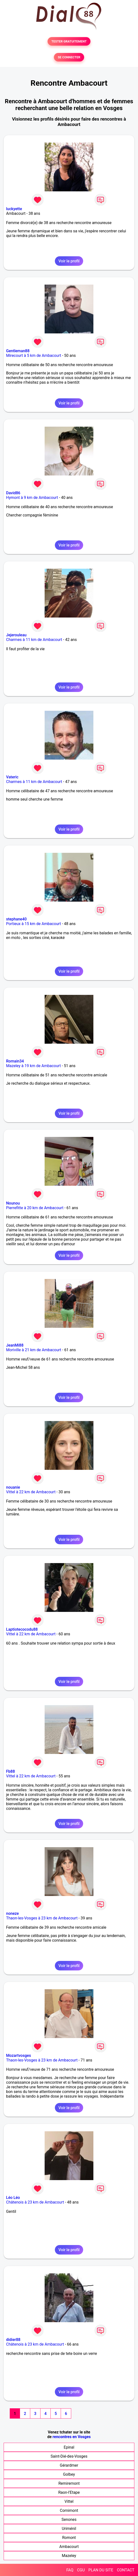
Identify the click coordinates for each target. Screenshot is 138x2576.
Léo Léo (13, 2197)
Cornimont (69, 2510)
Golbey (69, 2474)
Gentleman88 (18, 351)
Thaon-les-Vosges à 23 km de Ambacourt (42, 1918)
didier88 (13, 2339)
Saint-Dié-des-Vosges (68, 2456)
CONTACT (125, 2570)
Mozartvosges (18, 2055)
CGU (81, 2570)
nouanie (13, 1487)
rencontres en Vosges (72, 2436)
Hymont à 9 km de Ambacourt (32, 497)
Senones (69, 2519)
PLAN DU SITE (101, 2570)
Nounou (13, 1203)
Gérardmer (69, 2465)
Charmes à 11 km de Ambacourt (34, 639)
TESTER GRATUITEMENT (69, 41)
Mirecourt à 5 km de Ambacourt (33, 355)
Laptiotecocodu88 (22, 1629)
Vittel (69, 2501)
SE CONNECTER (69, 57)
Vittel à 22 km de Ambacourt (31, 1492)
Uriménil (69, 2528)
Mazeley (69, 2555)
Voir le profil (69, 261)
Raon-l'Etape (69, 2492)
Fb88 (10, 1771)
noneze (12, 1913)
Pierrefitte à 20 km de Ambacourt (34, 1208)
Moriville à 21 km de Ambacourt (33, 1350)
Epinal (69, 2447)
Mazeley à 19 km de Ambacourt (33, 1065)
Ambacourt (69, 2546)
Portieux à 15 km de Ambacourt (33, 923)
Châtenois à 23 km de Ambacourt (35, 2202)
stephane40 (16, 919)
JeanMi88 (14, 1345)
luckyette (14, 208)
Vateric (12, 777)
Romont (69, 2537)
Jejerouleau (16, 635)
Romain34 (15, 1061)
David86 (13, 493)
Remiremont (68, 2483)
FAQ (69, 2570)
